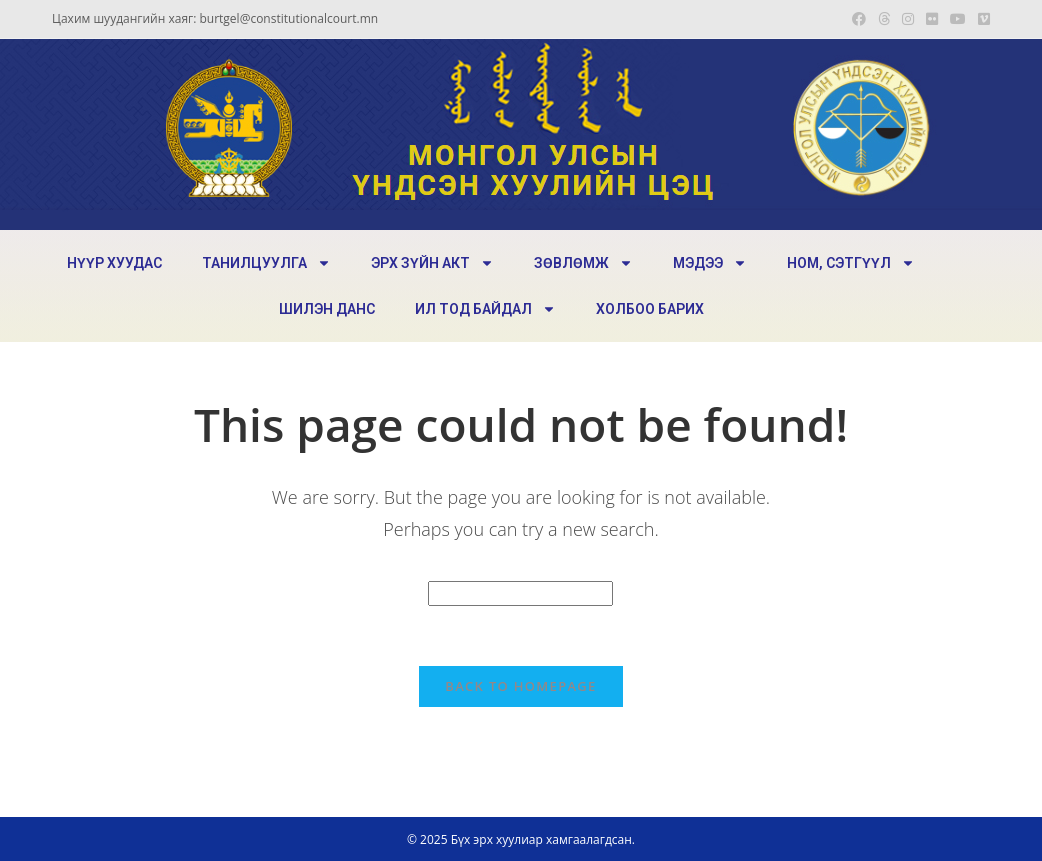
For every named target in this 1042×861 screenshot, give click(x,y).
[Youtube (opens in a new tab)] (958, 19)
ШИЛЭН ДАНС (327, 309)
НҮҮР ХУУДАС (114, 263)
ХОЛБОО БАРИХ (650, 309)
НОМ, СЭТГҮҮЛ (851, 263)
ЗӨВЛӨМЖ (583, 263)
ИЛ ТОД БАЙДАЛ (485, 309)
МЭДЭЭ (710, 263)
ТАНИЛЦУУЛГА (266, 263)
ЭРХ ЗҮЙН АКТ (432, 263)
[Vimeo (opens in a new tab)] (981, 19)
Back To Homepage (520, 686)
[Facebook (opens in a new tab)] (859, 19)
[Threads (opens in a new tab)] (884, 19)
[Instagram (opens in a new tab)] (908, 19)
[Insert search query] (520, 593)
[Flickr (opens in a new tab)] (932, 19)
